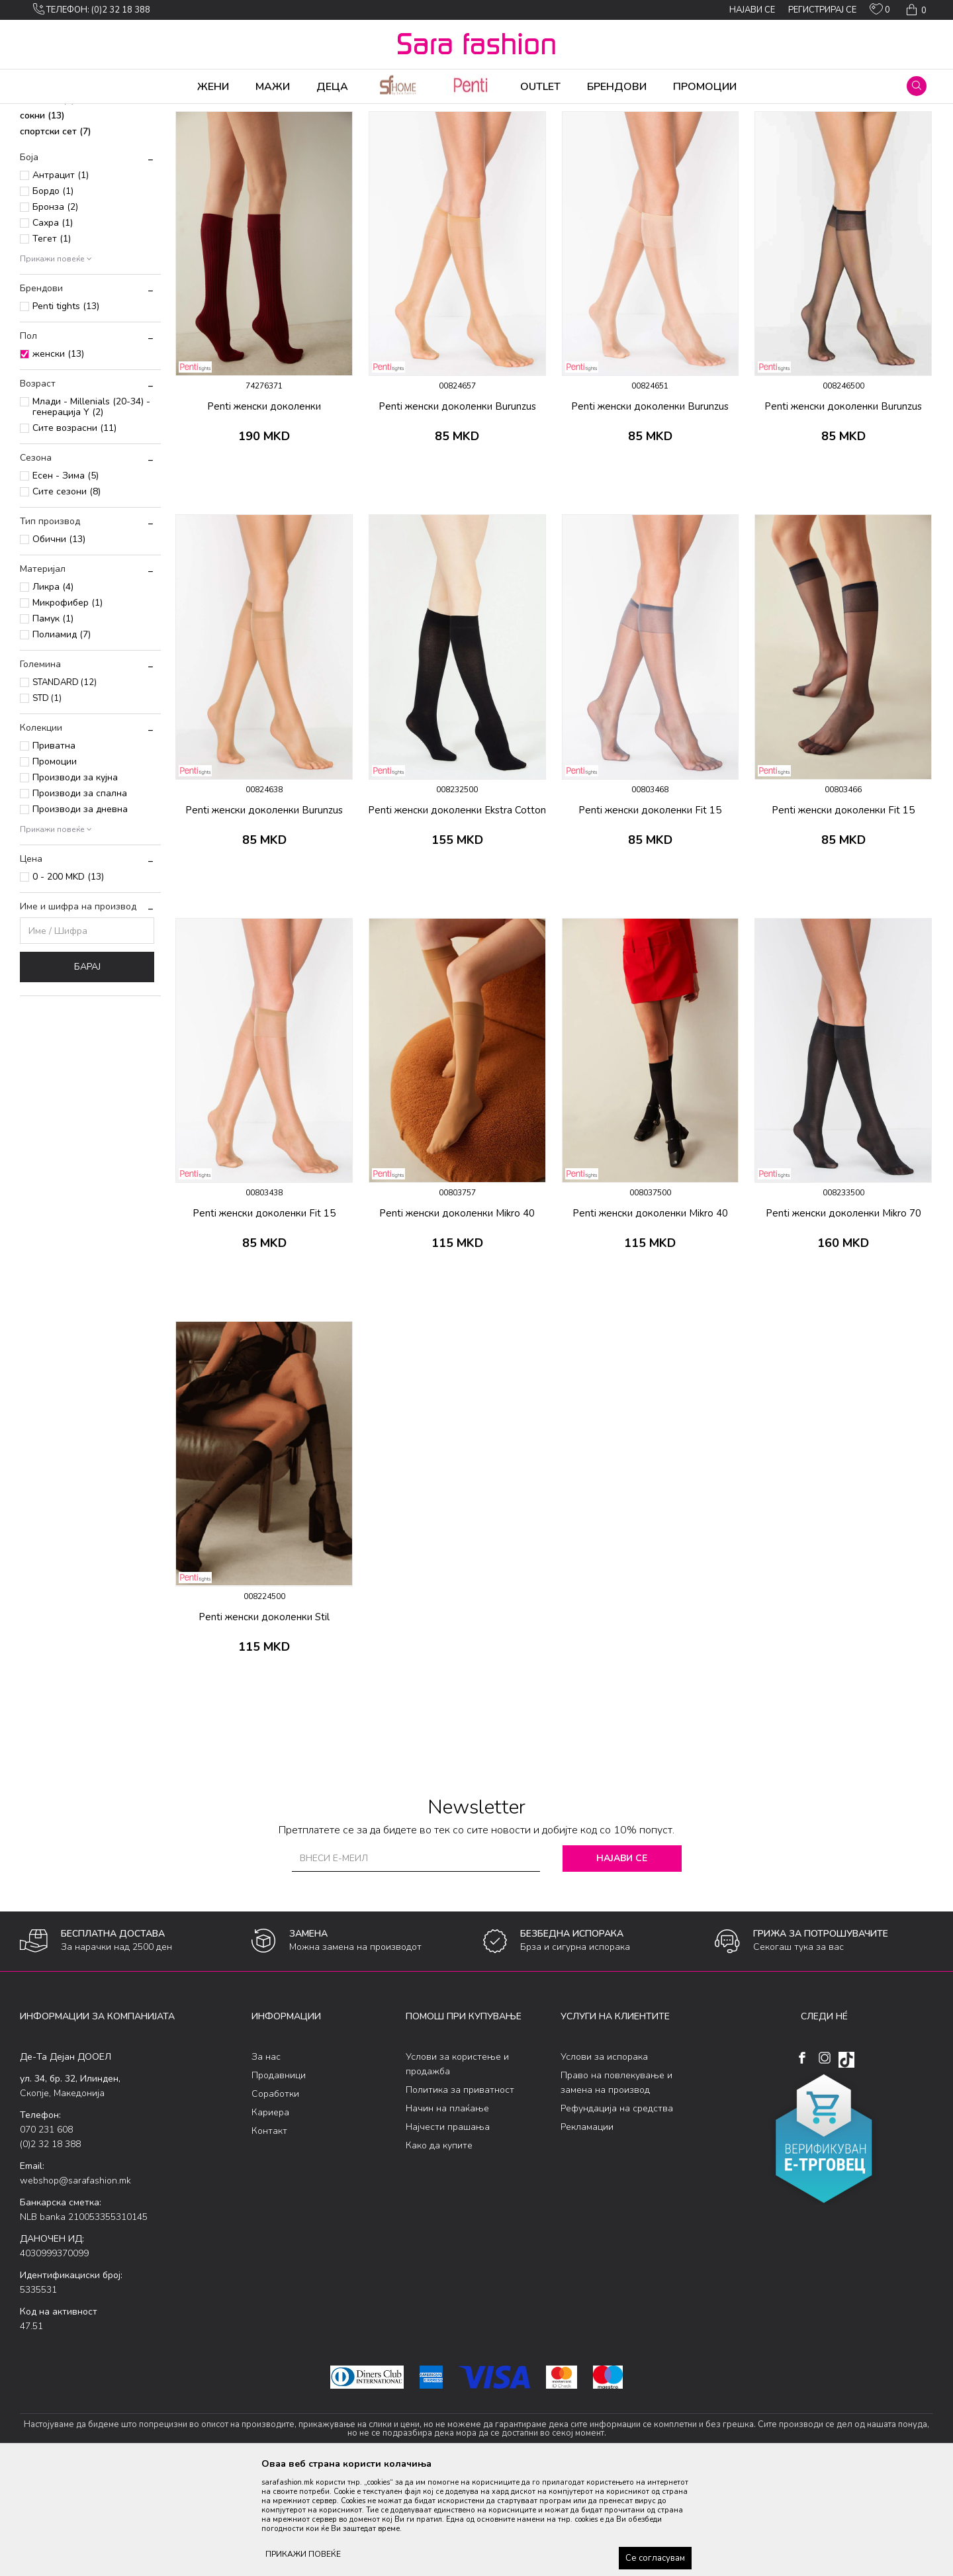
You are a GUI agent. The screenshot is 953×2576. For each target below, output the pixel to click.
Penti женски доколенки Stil (264, 1721)
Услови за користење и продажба (457, 2168)
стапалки (47, 203)
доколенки (53, 187)
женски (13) (58, 457)
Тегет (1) (51, 342)
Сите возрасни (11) (74, 532)
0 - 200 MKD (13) (68, 980)
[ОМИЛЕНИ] (880, 12)
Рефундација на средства (617, 2212)
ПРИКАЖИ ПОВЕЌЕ (303, 2554)
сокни (42, 219)
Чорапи (145, 112)
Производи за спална (79, 897)
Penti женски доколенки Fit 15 (649, 914)
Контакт (269, 2235)
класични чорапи (67, 171)
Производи (99, 112)
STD (47, 802)
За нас (266, 2160)
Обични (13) (58, 643)
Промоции (54, 865)
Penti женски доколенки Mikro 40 (457, 1317)
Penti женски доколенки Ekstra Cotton (457, 914)
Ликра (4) (52, 690)
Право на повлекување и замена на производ (616, 2186)
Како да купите (439, 2249)
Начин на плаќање (447, 2212)
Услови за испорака (604, 2160)
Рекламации (587, 2231)
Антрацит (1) (60, 279)
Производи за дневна (80, 913)
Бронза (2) (55, 310)
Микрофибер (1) (67, 706)
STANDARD (64, 786)
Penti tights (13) (65, 410)
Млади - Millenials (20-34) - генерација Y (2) (91, 510)
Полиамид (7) (61, 738)
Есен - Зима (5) (65, 579)
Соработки (275, 2197)
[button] (917, 86)
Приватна (53, 849)
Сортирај (665, 134)
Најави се (621, 1962)
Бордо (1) (52, 295)
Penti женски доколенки (264, 510)
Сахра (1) (52, 326)
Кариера (270, 2216)
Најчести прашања (448, 2231)
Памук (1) (52, 722)
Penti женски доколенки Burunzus (457, 510)
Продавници (278, 2179)
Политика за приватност (460, 2193)
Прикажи (782, 134)
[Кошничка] (915, 10)
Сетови (183, 112)
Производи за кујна (75, 881)
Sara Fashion (44, 112)
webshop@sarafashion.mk (75, 2284)
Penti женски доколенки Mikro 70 (843, 1317)
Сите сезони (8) (66, 595)
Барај (87, 1070)
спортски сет (55, 235)
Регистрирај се (822, 10)
